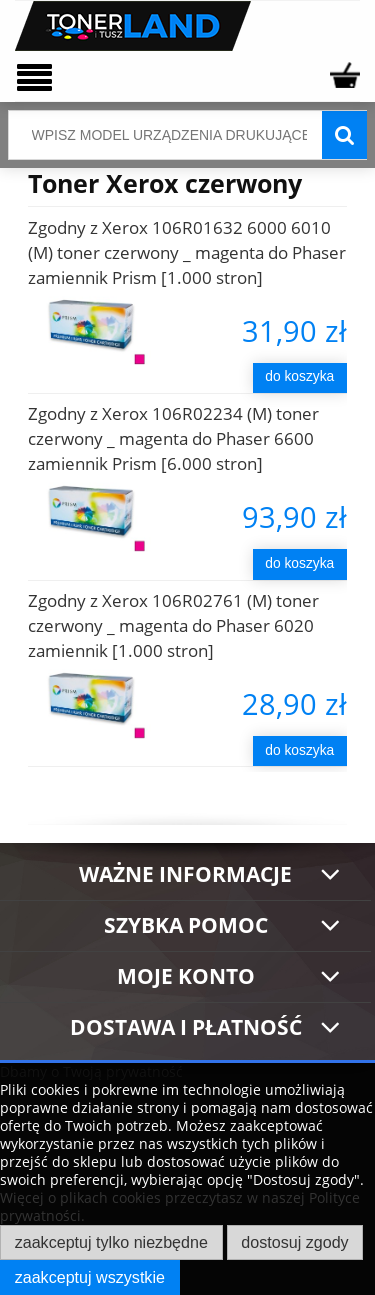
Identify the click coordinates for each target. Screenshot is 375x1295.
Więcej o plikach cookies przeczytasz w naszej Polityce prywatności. (180, 1206)
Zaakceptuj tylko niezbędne (111, 1242)
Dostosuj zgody (294, 1242)
